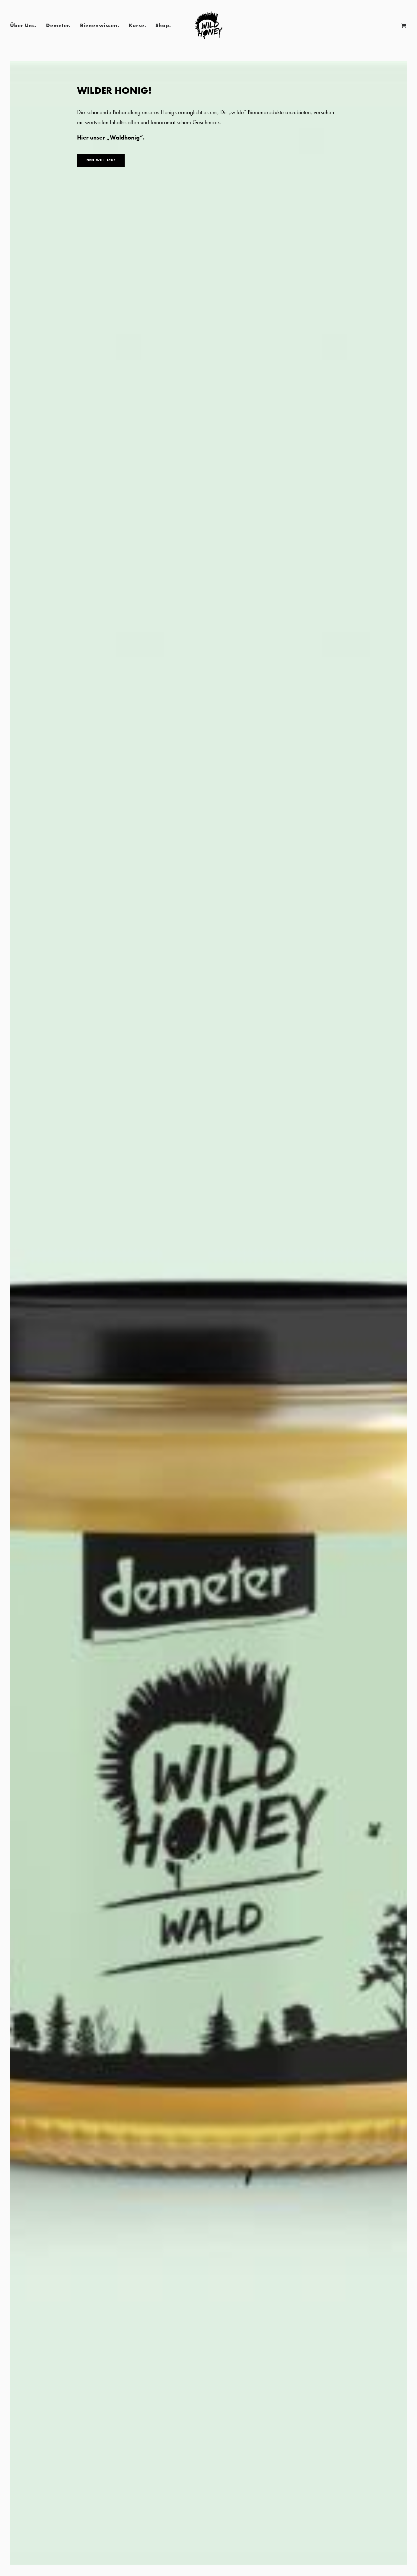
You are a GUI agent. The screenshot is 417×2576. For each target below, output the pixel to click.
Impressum (398, 2530)
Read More (72, 818)
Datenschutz (396, 2522)
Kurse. (137, 25)
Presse (117, 674)
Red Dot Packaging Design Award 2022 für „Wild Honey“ (72, 761)
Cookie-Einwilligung (389, 2538)
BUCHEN (32, 2018)
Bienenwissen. (99, 25)
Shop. (163, 25)
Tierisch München (208, 753)
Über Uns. (23, 25)
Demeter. (58, 25)
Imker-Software (394, 2551)
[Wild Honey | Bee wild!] (208, 25)
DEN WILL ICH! (101, 160)
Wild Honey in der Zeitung (344, 753)
